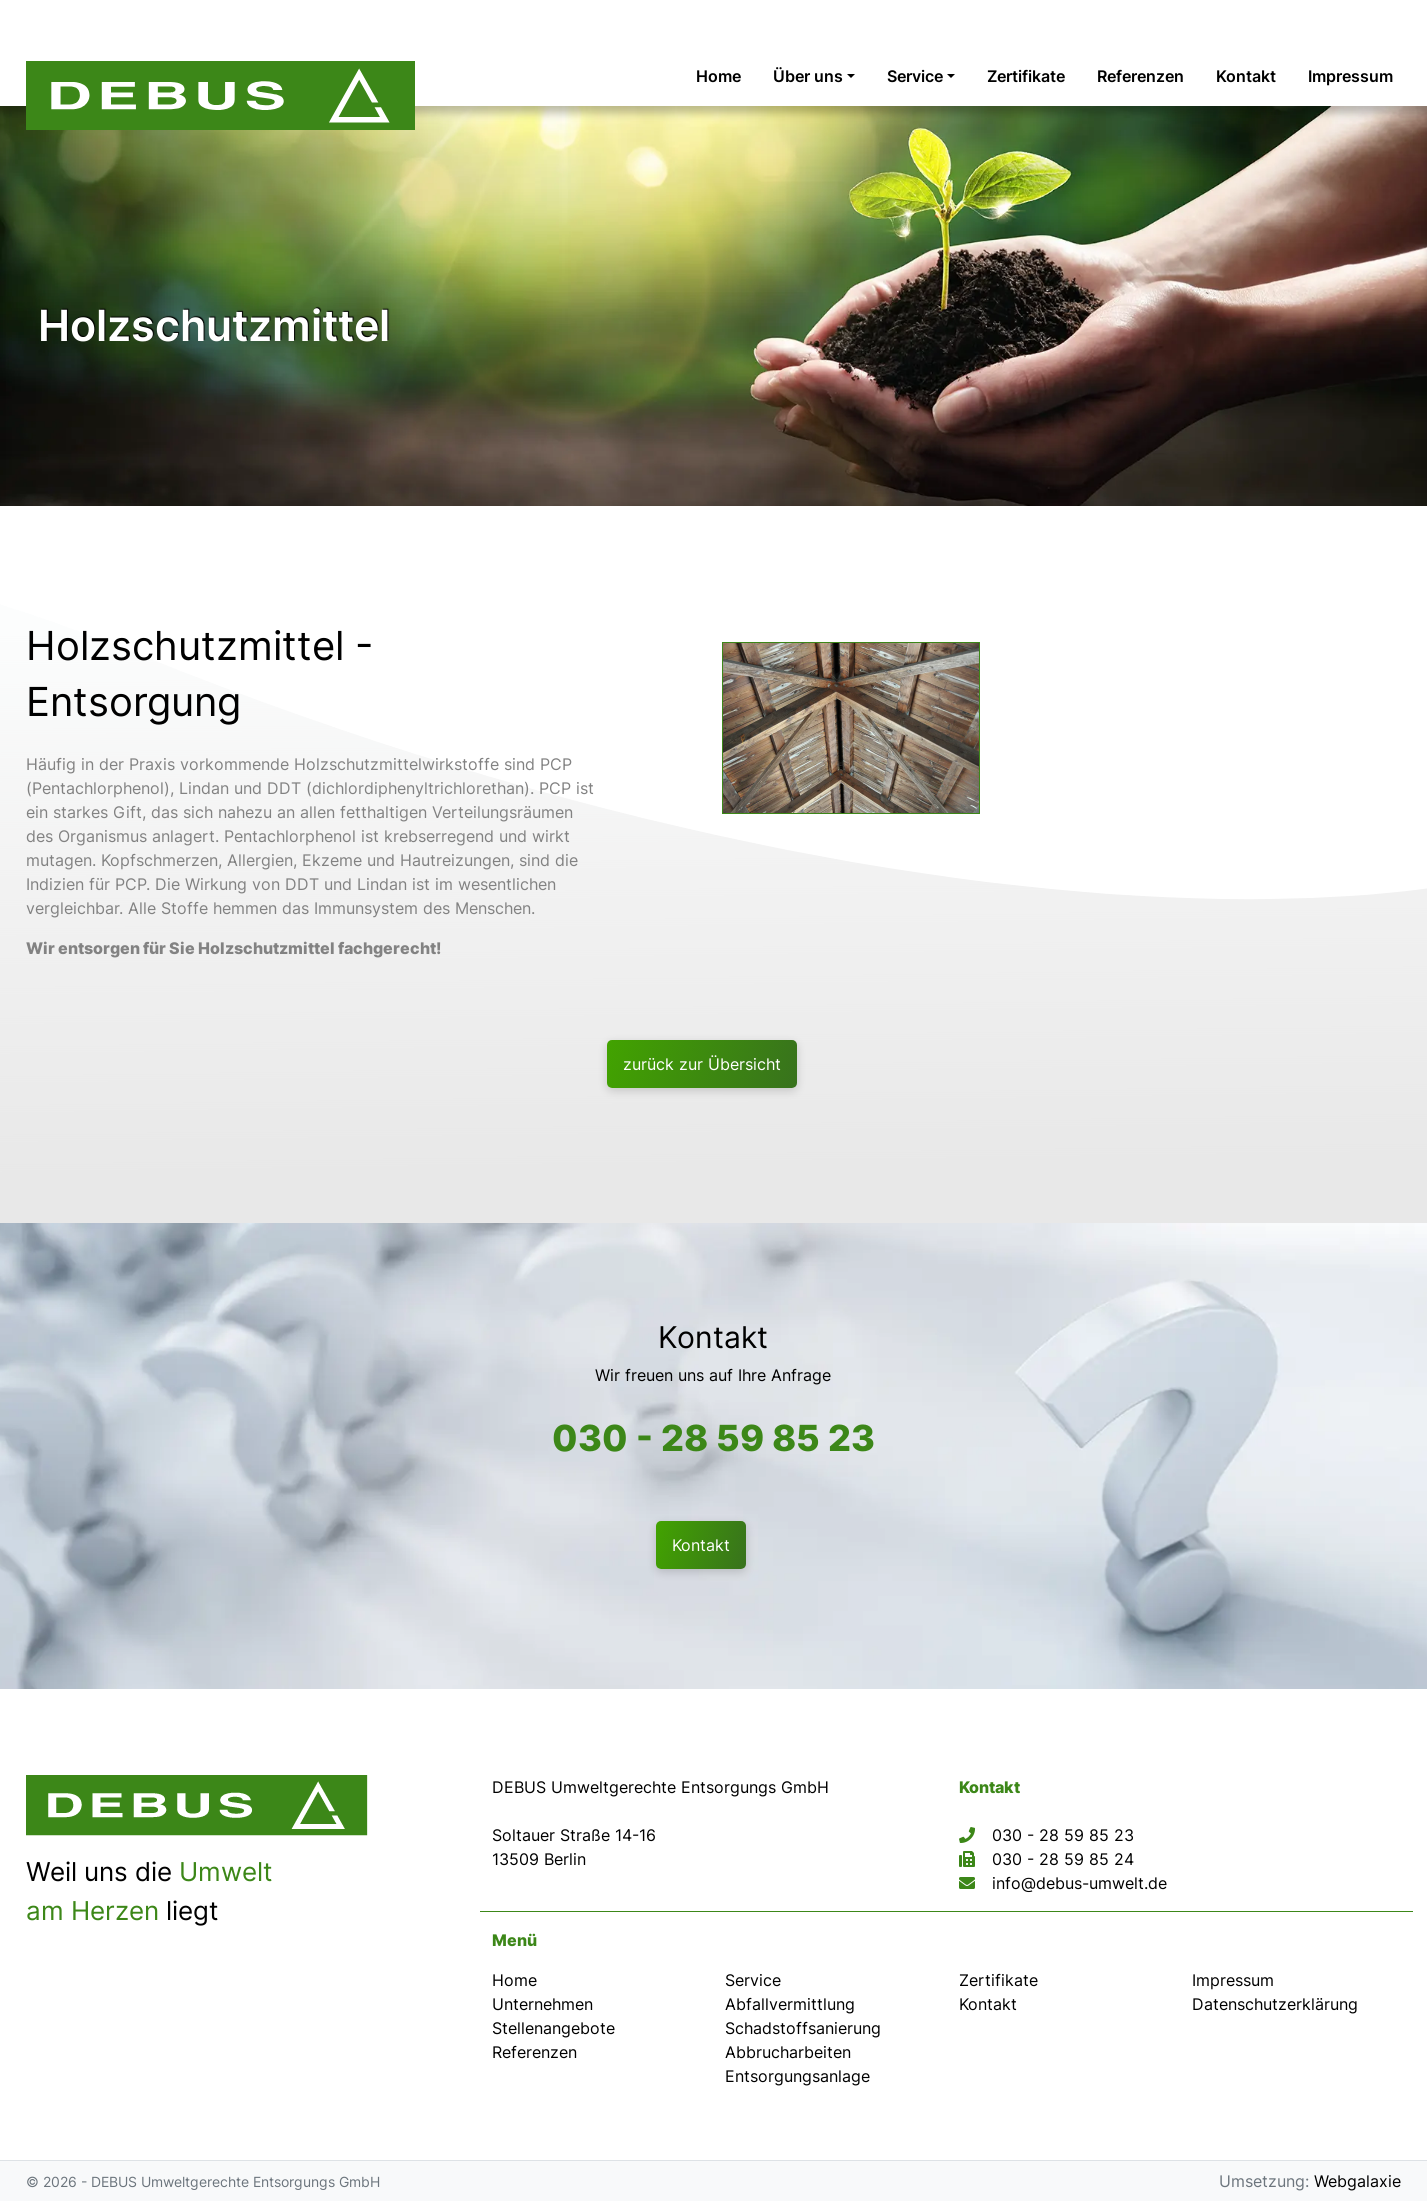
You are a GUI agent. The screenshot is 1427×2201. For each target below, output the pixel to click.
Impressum (1233, 1980)
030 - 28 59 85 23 (713, 1438)
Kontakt (988, 2004)
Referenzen (534, 2052)
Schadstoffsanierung (803, 2028)
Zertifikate (998, 1980)
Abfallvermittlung (790, 2004)
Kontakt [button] (701, 1545)
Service (753, 1980)
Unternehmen (542, 2004)
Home (514, 1980)
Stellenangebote (553, 2028)
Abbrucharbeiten (788, 2052)
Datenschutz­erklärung (1275, 2004)
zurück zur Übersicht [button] (702, 1064)
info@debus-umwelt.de (1079, 1883)
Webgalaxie (1357, 2181)
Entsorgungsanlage (797, 2076)
